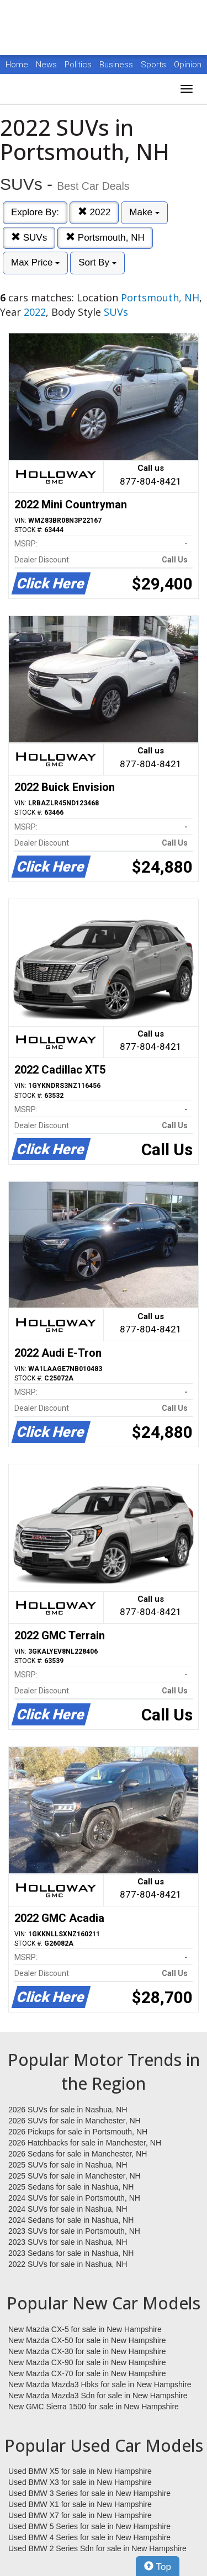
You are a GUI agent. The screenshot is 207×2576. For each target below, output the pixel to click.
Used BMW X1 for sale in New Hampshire (80, 2504)
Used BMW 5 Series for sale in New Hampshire (89, 2526)
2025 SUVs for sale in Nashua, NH (68, 2164)
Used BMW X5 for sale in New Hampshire (80, 2471)
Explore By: (35, 212)
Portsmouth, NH (105, 237)
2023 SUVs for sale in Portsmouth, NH (74, 2231)
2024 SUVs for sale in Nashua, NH (68, 2209)
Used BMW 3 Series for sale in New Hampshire (89, 2493)
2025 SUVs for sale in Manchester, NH (74, 2175)
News (46, 65)
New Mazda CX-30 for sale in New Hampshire (87, 2351)
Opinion (187, 65)
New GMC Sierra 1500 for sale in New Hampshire (93, 2406)
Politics (78, 65)
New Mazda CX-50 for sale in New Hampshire (87, 2340)
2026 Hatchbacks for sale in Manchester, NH (84, 2142)
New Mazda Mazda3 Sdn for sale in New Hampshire (97, 2395)
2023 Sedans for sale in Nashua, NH (71, 2253)
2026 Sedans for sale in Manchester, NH (77, 2153)
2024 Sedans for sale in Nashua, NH (71, 2220)
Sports (154, 65)
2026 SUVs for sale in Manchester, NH (74, 2120)
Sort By (97, 262)
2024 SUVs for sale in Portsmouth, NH (74, 2197)
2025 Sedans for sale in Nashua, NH (71, 2186)
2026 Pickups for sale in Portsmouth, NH (77, 2131)
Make (144, 212)
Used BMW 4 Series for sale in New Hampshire (89, 2537)
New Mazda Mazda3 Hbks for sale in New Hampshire (99, 2384)
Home (17, 65)
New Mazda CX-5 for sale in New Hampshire (85, 2329)
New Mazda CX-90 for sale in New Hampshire (87, 2362)
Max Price (35, 262)
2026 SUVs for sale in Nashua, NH (68, 2109)
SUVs (29, 237)
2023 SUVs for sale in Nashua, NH (68, 2242)
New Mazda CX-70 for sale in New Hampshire (87, 2373)
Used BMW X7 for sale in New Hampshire (80, 2515)
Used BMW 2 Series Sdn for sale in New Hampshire (97, 2548)
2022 (94, 212)
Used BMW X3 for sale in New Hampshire (80, 2482)
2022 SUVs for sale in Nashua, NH (68, 2264)
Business (117, 65)
